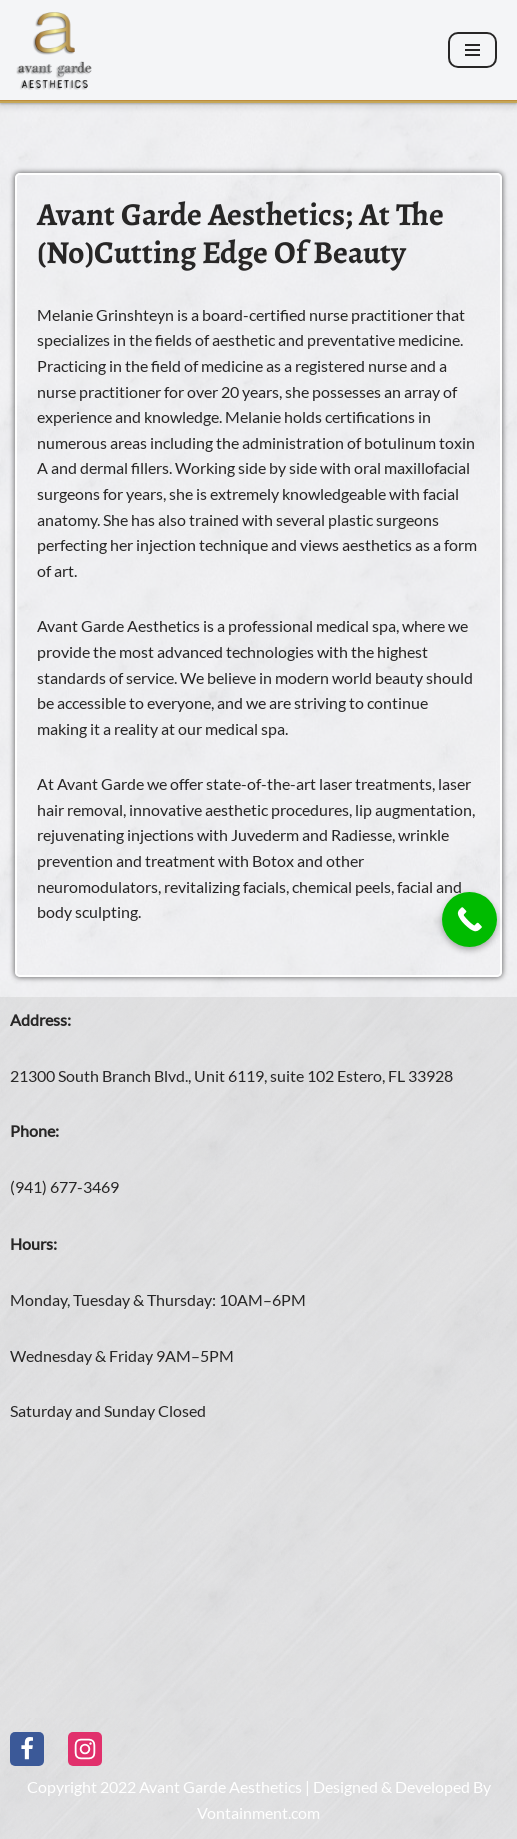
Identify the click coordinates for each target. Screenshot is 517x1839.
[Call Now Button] (469, 919)
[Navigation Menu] (472, 50)
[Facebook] (27, 1749)
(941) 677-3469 (64, 1186)
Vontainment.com (258, 1812)
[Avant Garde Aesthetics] (55, 50)
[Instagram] (85, 1749)
